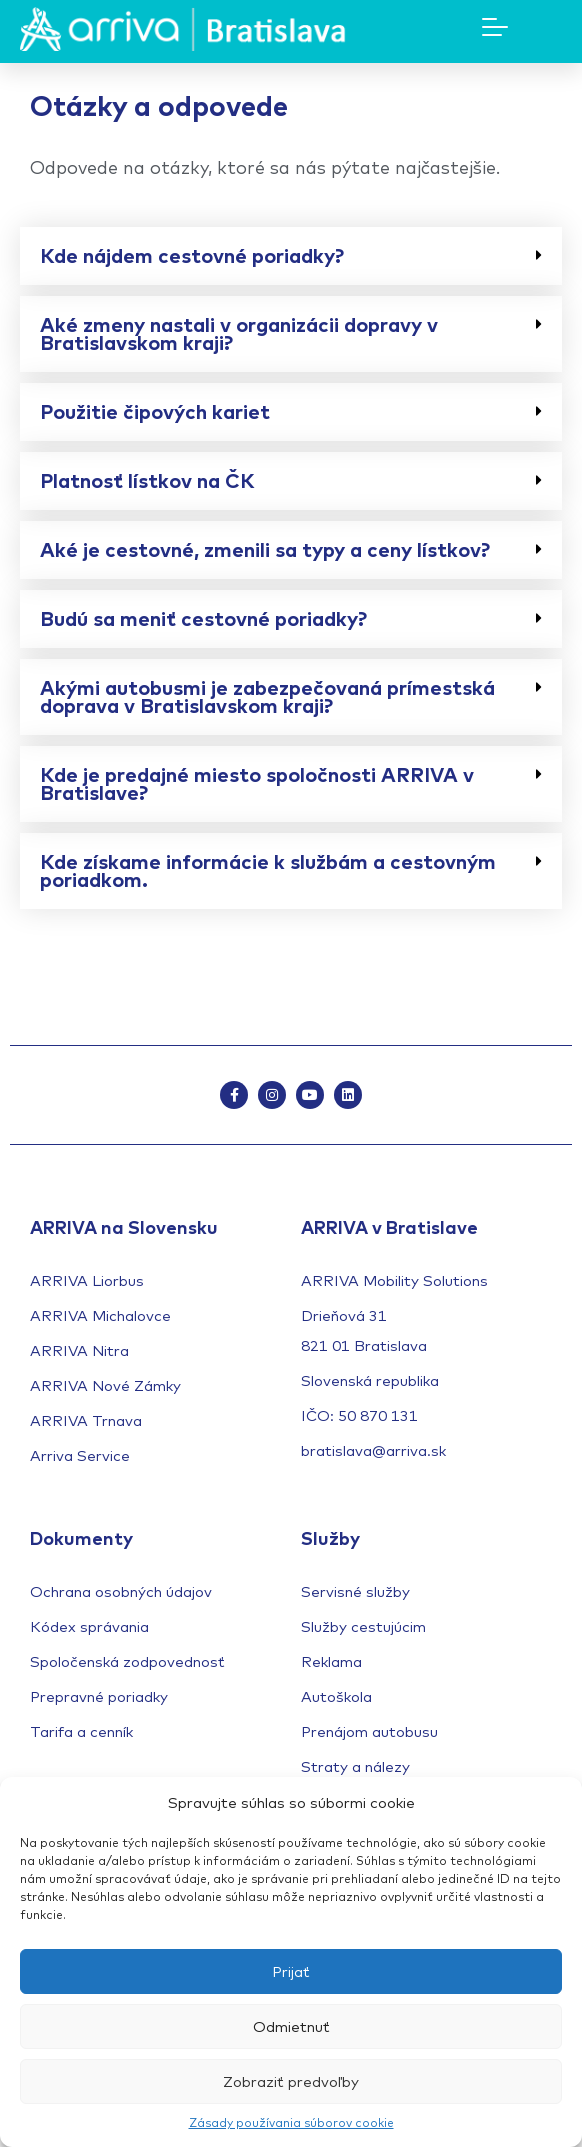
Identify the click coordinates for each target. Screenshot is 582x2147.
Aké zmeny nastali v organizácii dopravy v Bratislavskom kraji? (239, 333)
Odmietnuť (291, 2026)
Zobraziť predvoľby (291, 2081)
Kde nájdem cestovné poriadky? (192, 255)
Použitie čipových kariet (155, 411)
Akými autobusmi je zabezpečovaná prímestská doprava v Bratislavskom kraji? (267, 696)
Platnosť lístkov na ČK (147, 480)
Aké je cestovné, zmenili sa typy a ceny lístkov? (265, 549)
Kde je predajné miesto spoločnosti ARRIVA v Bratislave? (257, 783)
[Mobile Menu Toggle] (495, 27)
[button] (291, 256)
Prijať (291, 1971)
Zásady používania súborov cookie (291, 2122)
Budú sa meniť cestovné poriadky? (203, 618)
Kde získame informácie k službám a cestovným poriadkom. (268, 870)
